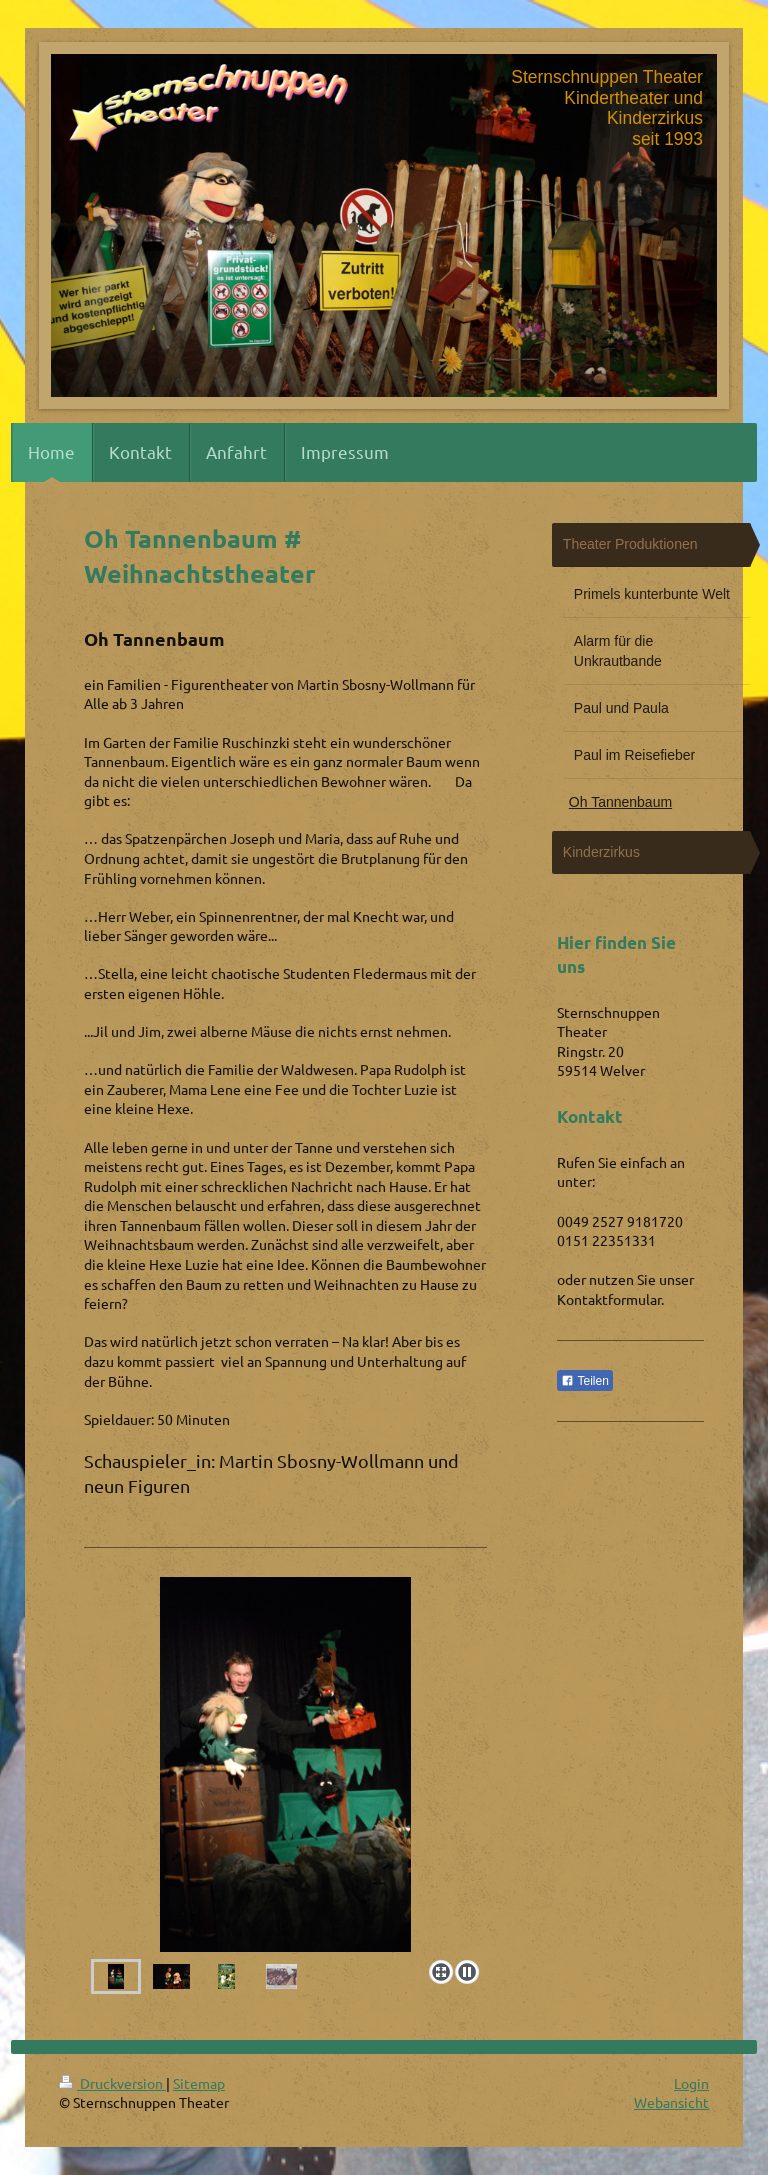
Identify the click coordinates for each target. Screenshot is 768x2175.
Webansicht (671, 2102)
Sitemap (199, 2083)
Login (691, 2083)
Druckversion (112, 2083)
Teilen (584, 1381)
